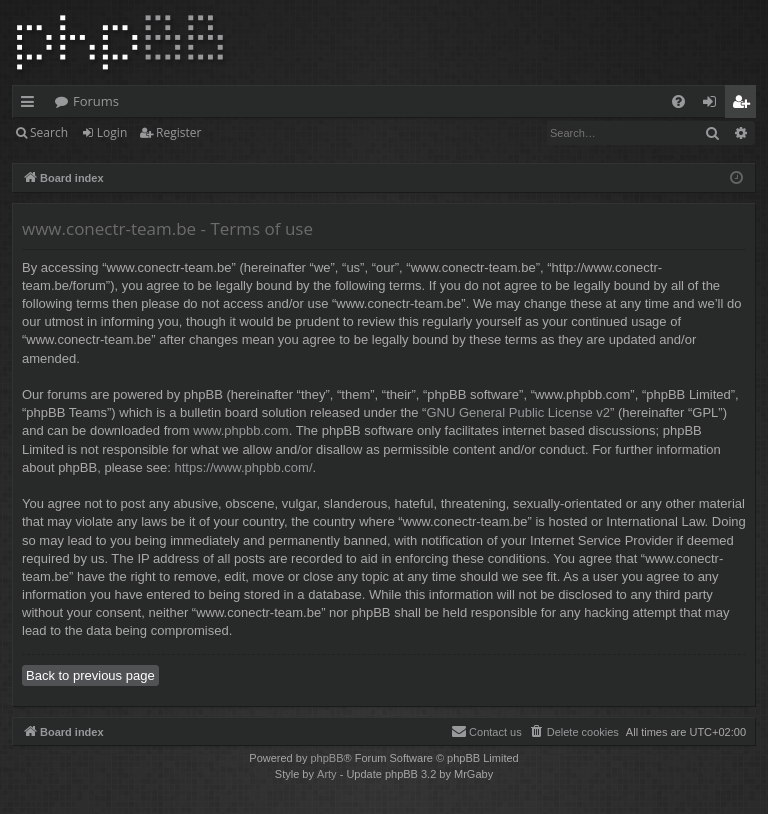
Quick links (31, 105)
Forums (96, 101)
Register (178, 132)
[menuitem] (678, 101)
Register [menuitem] (745, 105)
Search (49, 132)
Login (112, 132)
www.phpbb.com (240, 430)
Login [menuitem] (713, 105)
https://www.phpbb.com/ (244, 467)
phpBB (326, 758)
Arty (327, 774)
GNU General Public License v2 (518, 412)
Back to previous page (90, 675)
